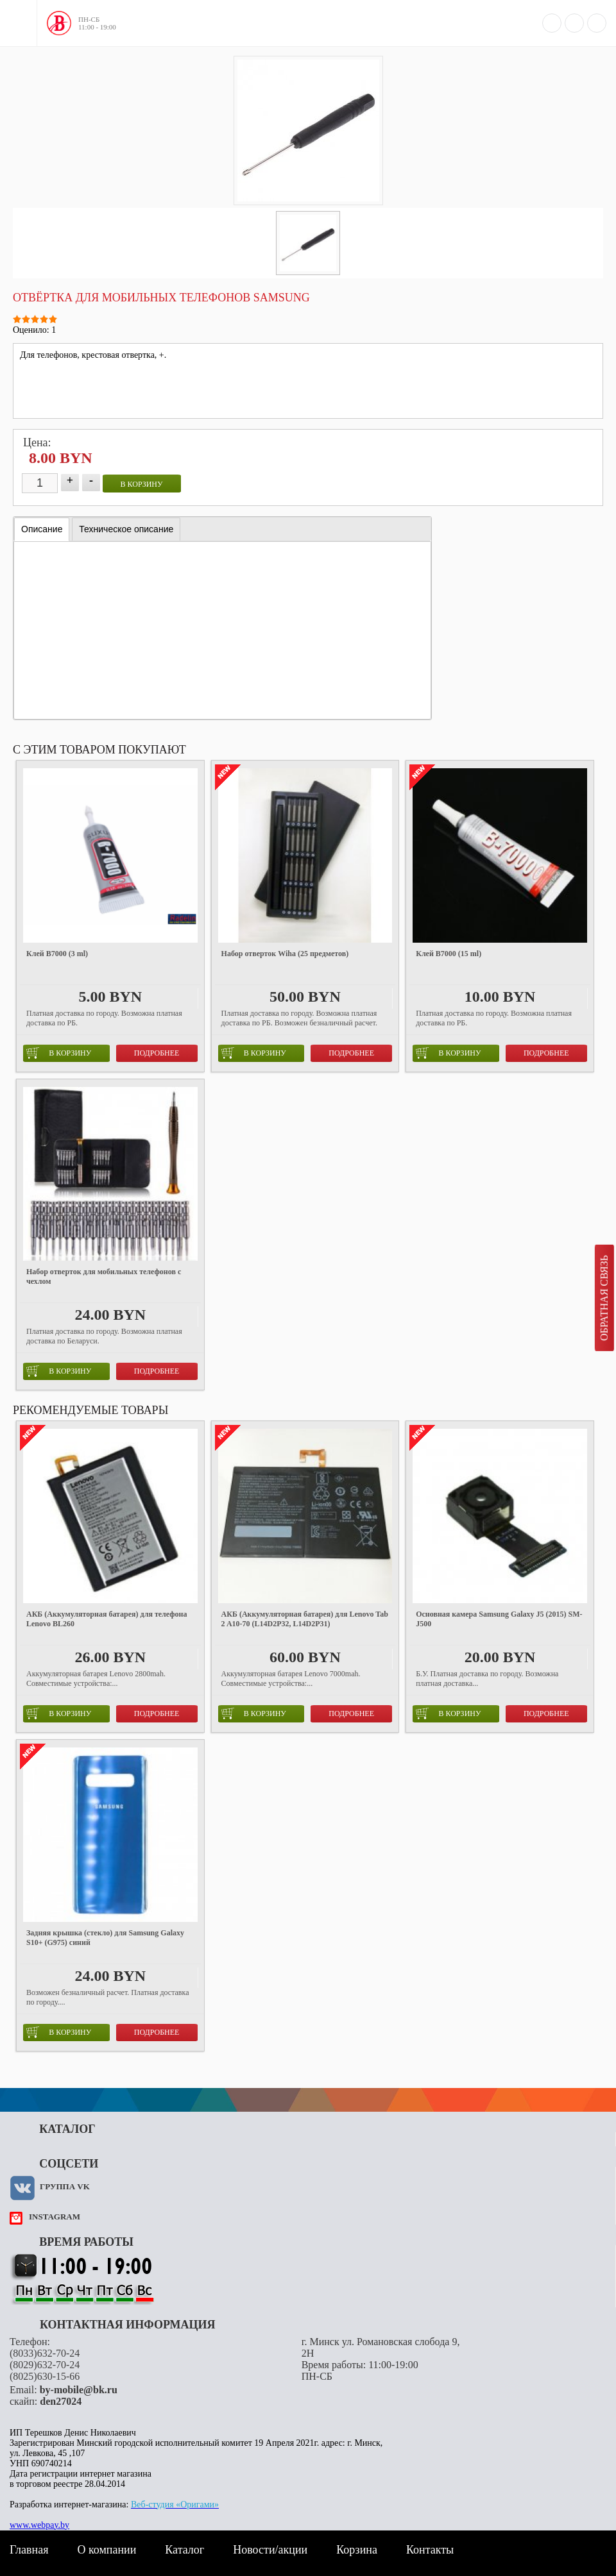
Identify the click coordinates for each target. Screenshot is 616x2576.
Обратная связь (604, 1298)
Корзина (356, 2549)
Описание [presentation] (41, 529)
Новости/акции (270, 2549)
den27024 (60, 2401)
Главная (29, 2549)
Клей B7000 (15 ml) (448, 953)
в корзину (142, 484)
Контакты (430, 2549)
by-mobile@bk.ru (78, 2389)
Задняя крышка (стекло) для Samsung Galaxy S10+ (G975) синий (105, 1937)
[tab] (41, 529)
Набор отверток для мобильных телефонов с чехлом (103, 1276)
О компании (106, 2549)
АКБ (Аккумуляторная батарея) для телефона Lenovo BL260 (106, 1619)
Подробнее (157, 1052)
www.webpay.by (39, 2525)
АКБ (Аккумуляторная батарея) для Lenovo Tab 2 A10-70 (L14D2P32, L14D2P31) (304, 1619)
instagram (54, 2216)
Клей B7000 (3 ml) (57, 953)
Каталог (184, 2549)
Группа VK (65, 2186)
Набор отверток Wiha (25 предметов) (285, 953)
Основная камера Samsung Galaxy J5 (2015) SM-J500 (499, 1619)
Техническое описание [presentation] (126, 529)
